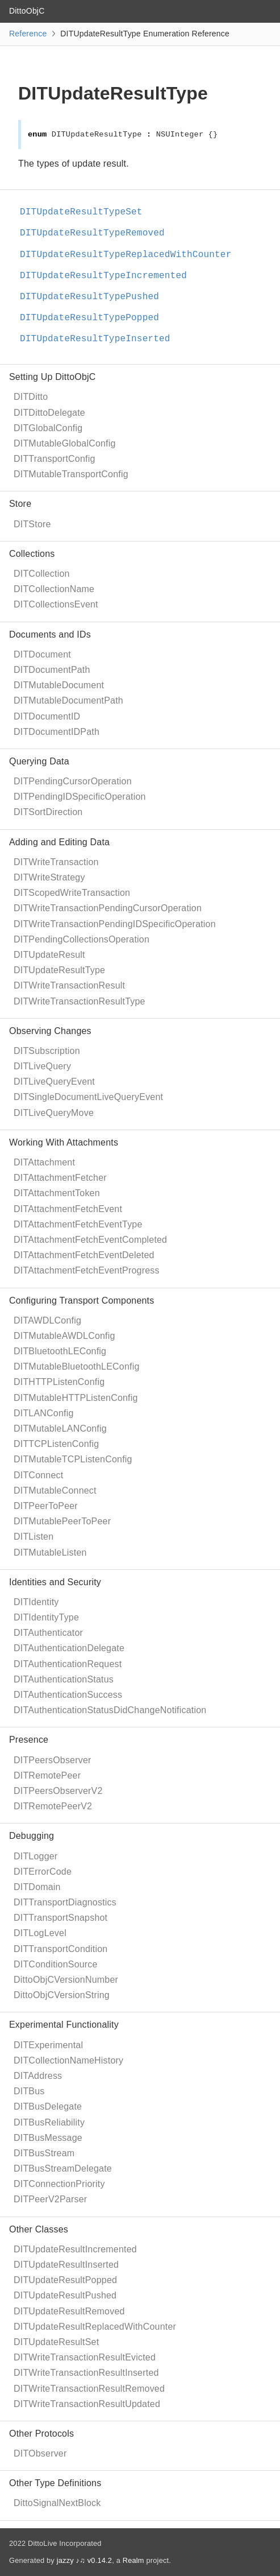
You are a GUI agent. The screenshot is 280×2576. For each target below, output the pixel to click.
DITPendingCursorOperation (73, 781)
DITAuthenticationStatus (64, 1679)
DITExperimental (48, 2045)
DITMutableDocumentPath (68, 700)
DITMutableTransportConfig (71, 474)
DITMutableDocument (59, 685)
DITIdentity (36, 1602)
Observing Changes (50, 1031)
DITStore (32, 524)
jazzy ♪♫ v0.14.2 (84, 2560)
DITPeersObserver (52, 1760)
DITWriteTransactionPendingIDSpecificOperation (115, 924)
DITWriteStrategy (49, 877)
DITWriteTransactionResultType (79, 1001)
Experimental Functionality (64, 2024)
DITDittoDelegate (49, 412)
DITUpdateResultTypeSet (86, 212)
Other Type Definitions (55, 2483)
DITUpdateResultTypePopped (94, 318)
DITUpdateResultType (59, 970)
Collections (32, 554)
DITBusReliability (49, 2122)
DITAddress (38, 2076)
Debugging (31, 1836)
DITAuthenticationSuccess (68, 1695)
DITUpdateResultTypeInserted (100, 339)
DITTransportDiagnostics (65, 1902)
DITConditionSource (56, 1964)
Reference (28, 33)
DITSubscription (47, 1051)
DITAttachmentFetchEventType (78, 1224)
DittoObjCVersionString (62, 1995)
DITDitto (31, 397)
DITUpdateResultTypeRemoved (97, 233)
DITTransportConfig (54, 459)
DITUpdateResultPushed (65, 2295)
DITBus (29, 2091)
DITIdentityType (46, 1617)
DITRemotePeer (47, 1775)
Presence (28, 1739)
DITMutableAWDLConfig (64, 1336)
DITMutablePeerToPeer (62, 1521)
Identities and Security (55, 1582)
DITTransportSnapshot (60, 1917)
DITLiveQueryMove (54, 1113)
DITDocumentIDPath (56, 732)
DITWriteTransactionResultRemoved (89, 2388)
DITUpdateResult (49, 955)
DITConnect (38, 1475)
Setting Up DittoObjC (52, 377)
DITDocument (42, 654)
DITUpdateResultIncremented (75, 2249)
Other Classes (38, 2229)
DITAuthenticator (48, 1633)
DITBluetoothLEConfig (60, 1351)
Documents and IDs (50, 634)
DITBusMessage (48, 2138)
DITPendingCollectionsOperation (81, 939)
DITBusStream (44, 2153)
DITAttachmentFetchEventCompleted (90, 1239)
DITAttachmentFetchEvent (68, 1209)
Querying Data (39, 761)
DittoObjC (26, 10)
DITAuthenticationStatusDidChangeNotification (110, 1710)
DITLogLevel (40, 1933)
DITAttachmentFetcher (60, 1177)
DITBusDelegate (48, 2106)
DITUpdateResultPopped (65, 2280)
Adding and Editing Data (59, 842)
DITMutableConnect (55, 1490)
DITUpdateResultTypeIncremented (108, 276)
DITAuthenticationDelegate (69, 1648)
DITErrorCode (43, 1871)
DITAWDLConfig (47, 1320)
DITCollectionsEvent (56, 604)
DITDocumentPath (52, 670)
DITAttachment (44, 1162)
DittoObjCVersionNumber (66, 1979)
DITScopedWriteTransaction (72, 893)
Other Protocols (41, 2433)
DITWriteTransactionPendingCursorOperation (108, 908)
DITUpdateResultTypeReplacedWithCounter (130, 255)
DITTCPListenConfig (56, 1444)
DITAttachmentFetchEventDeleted (84, 1255)
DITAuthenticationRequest (68, 1664)
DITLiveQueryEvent (54, 1081)
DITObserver (40, 2453)
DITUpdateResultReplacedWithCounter (95, 2326)
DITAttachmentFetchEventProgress (87, 1270)
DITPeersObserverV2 (58, 1791)
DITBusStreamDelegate (63, 2168)
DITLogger (35, 1856)
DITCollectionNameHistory (68, 2060)
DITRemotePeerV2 (53, 1806)
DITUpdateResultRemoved (69, 2311)
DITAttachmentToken (57, 1193)
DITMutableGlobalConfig (65, 443)
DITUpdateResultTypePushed (94, 297)
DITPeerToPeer (46, 1506)
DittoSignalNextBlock (57, 2503)
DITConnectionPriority (59, 2184)
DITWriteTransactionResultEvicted (85, 2357)
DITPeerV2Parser (50, 2199)
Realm (133, 2560)
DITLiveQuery (42, 1066)
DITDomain (37, 1887)
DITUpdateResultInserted (66, 2264)
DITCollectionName (54, 589)
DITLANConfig (44, 1413)
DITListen (33, 1536)
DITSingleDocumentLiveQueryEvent (88, 1097)
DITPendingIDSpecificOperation (80, 796)
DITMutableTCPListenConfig (73, 1459)
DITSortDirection (48, 812)
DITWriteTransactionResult (69, 985)
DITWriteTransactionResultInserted (86, 2372)
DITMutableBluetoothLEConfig (77, 1366)
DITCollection (42, 573)
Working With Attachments (63, 1142)
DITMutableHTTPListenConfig (76, 1398)
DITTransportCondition (60, 1949)
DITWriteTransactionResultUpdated (87, 2404)
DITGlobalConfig (48, 428)
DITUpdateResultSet (56, 2342)
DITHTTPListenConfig (59, 1382)
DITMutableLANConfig (60, 1428)
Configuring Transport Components (81, 1300)
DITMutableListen (50, 1552)
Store (20, 503)
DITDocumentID (47, 716)
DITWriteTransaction (56, 862)
